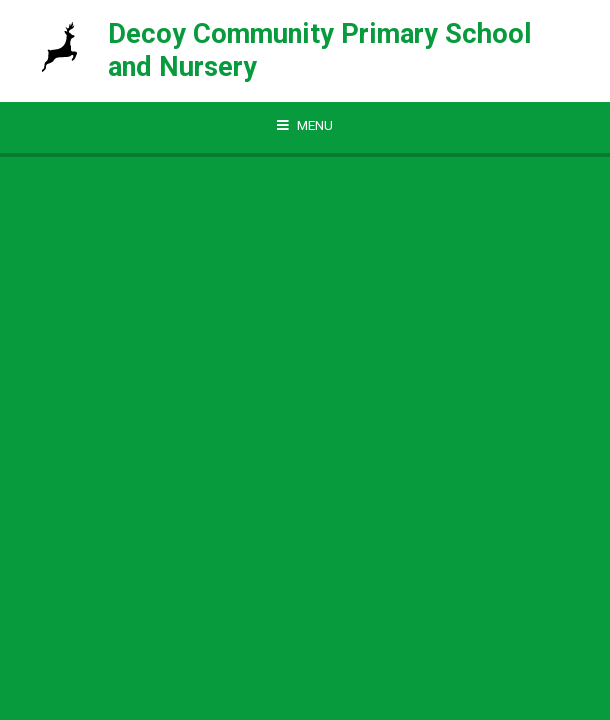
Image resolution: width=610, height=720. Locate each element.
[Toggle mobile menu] (305, 126)
